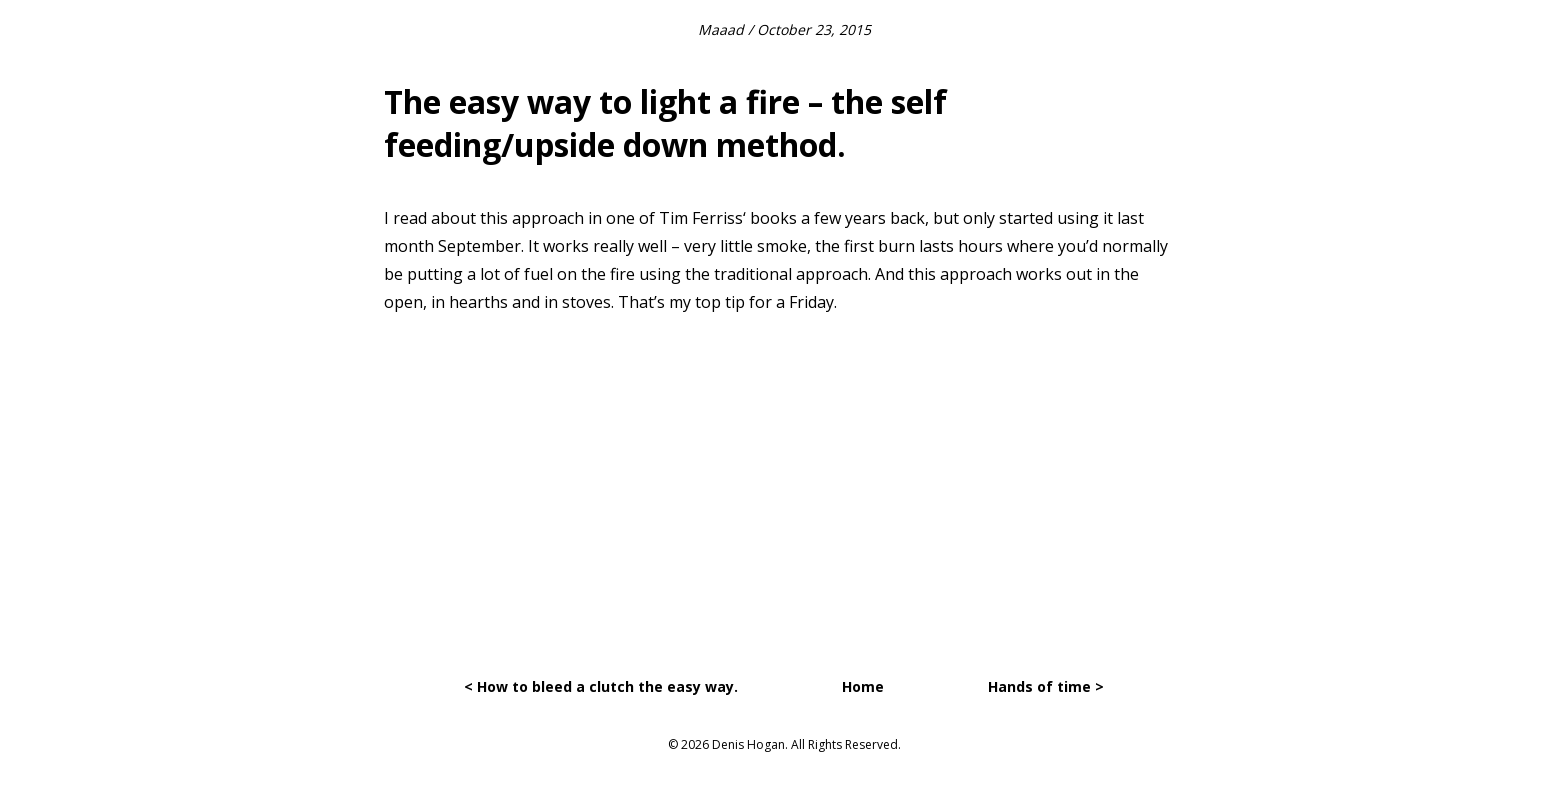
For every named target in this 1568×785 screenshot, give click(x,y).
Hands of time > (1046, 686)
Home (863, 686)
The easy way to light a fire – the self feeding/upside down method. (665, 123)
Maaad (721, 29)
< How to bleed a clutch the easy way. (601, 686)
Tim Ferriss (701, 218)
